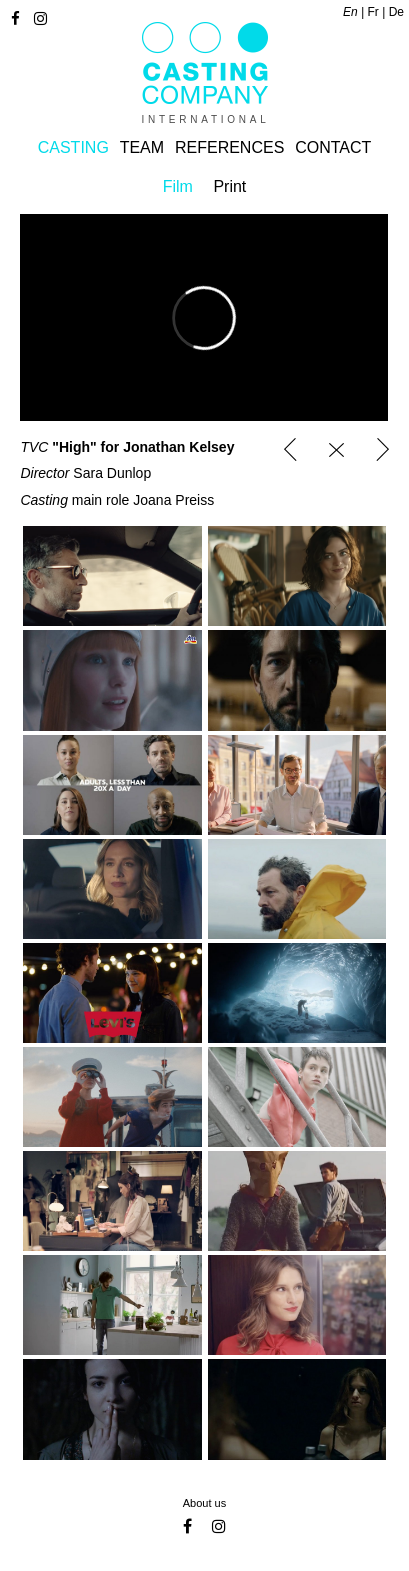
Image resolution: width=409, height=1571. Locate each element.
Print (229, 186)
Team (142, 147)
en (350, 12)
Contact (333, 147)
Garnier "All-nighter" (290, 449)
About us (204, 1503)
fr (373, 12)
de (396, 12)
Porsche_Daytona (382, 449)
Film (178, 186)
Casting (73, 147)
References (229, 147)
